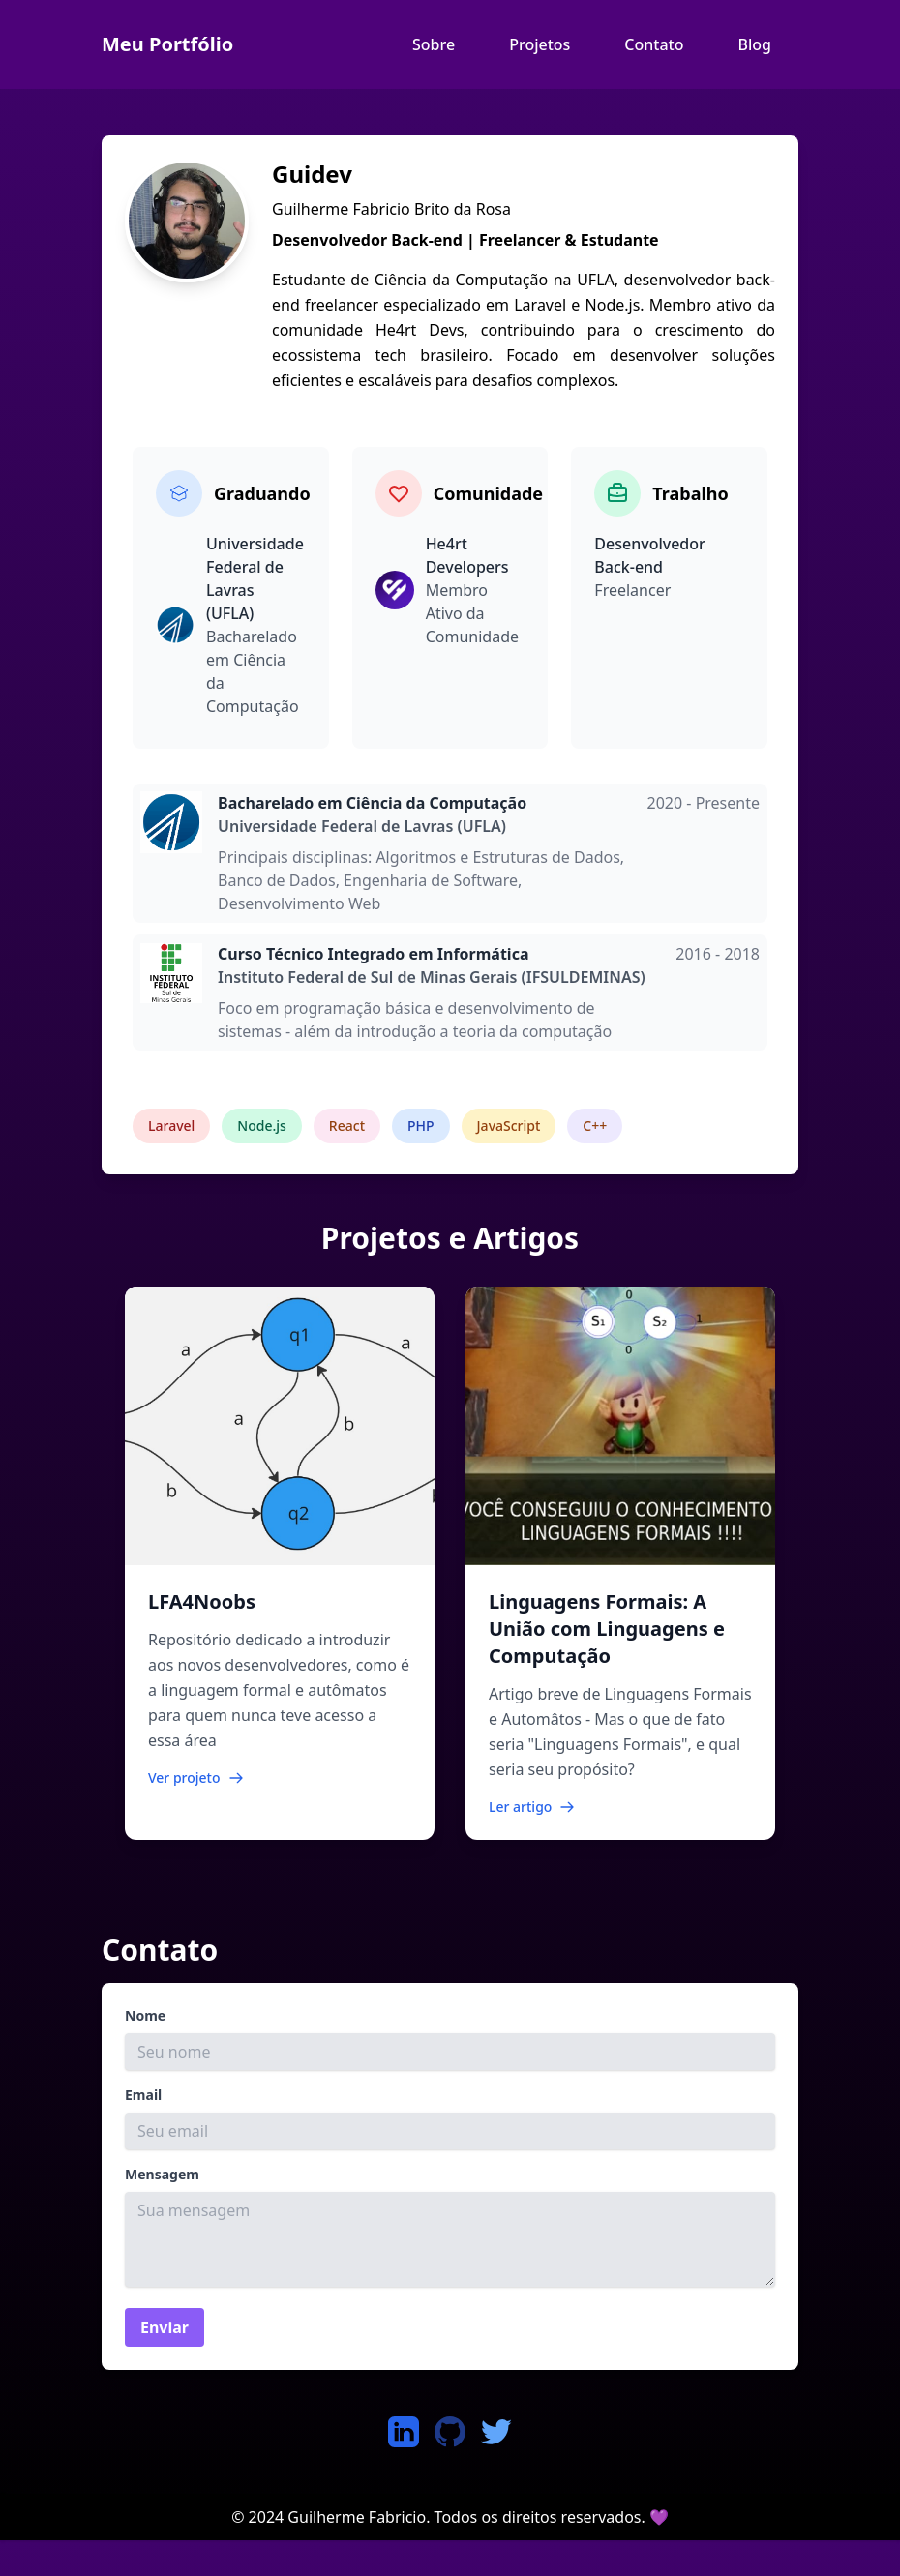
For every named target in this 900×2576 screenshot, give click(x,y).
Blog (754, 44)
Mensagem (162, 2174)
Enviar (164, 2327)
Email (143, 2095)
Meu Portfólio (167, 44)
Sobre (433, 44)
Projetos (539, 44)
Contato (653, 44)
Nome (145, 2015)
